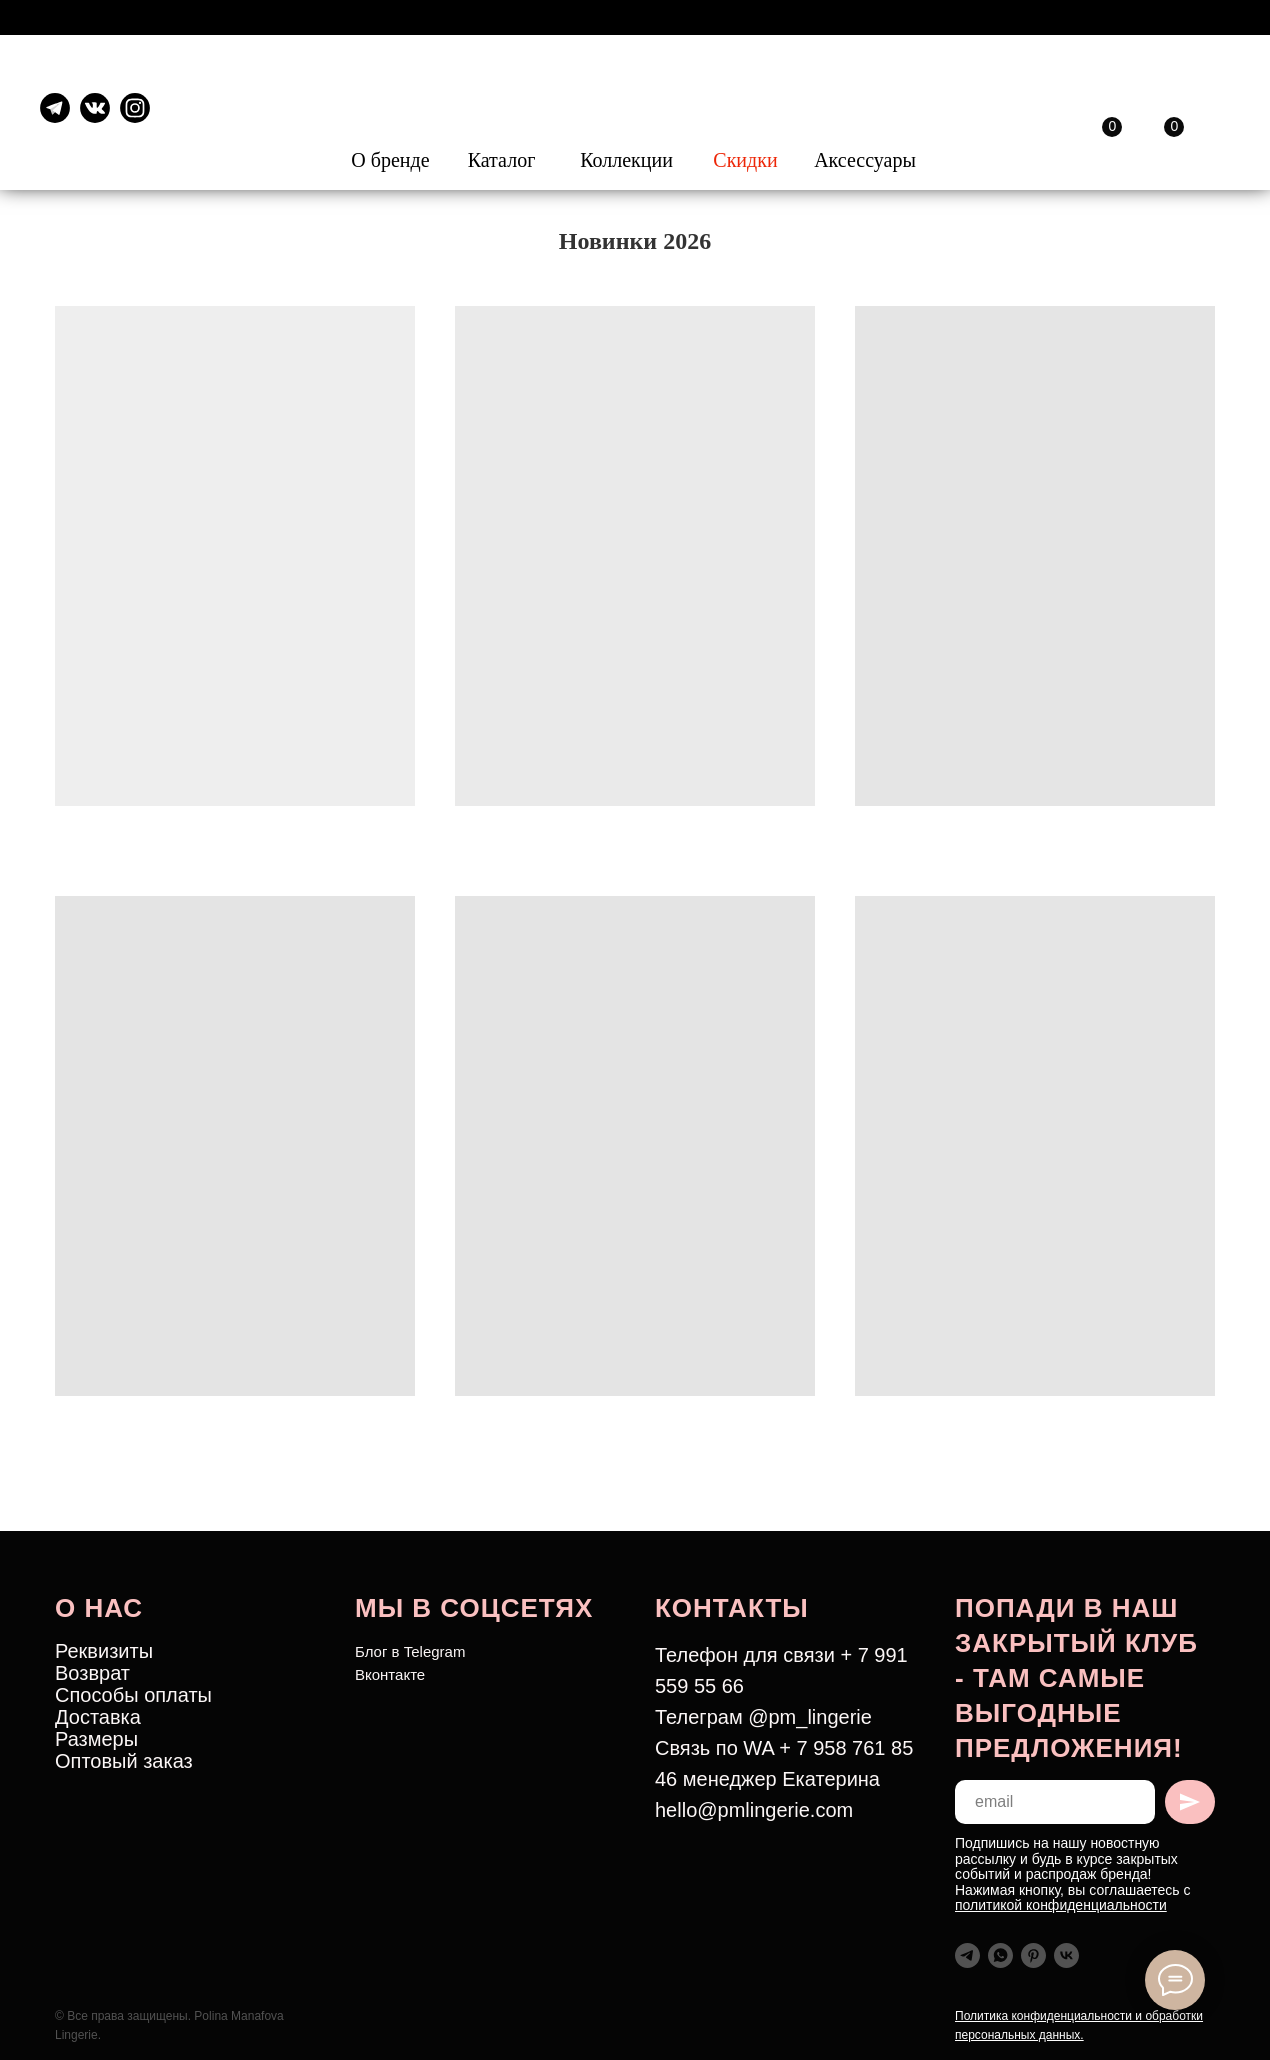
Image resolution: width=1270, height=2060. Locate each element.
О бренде (390, 160)
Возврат (92, 1673)
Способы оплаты (133, 1695)
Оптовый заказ (124, 1761)
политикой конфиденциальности (1061, 1905)
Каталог (502, 160)
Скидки (745, 160)
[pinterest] (1033, 1955)
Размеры (96, 1739)
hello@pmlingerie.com (754, 1810)
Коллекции (626, 160)
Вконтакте (390, 1674)
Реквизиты (104, 1651)
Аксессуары (865, 160)
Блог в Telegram (410, 1651)
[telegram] (967, 1955)
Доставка (98, 1717)
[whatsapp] (1000, 1955)
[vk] (1066, 1955)
